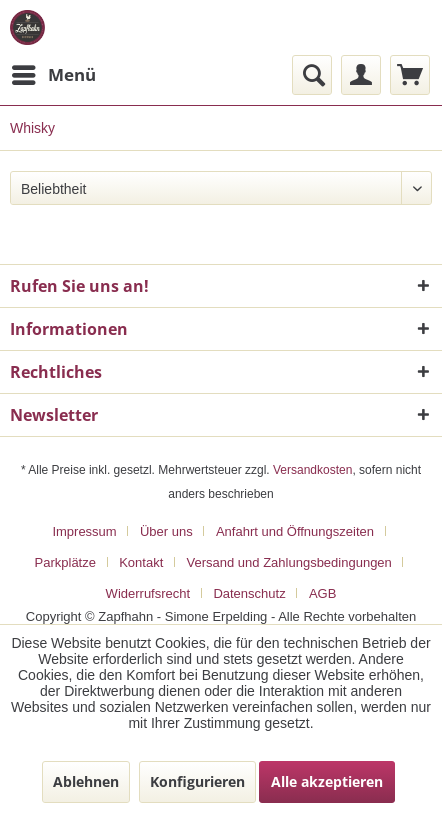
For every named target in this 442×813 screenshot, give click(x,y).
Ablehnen (86, 781)
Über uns (166, 531)
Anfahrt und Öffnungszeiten (295, 531)
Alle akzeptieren (327, 781)
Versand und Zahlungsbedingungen (289, 562)
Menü (54, 72)
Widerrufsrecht (148, 593)
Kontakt (141, 562)
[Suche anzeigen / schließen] (312, 75)
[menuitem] (53, 75)
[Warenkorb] (410, 75)
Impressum (84, 531)
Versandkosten (312, 470)
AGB (322, 593)
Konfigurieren (197, 781)
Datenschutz (249, 593)
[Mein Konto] (361, 75)
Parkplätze (65, 562)
